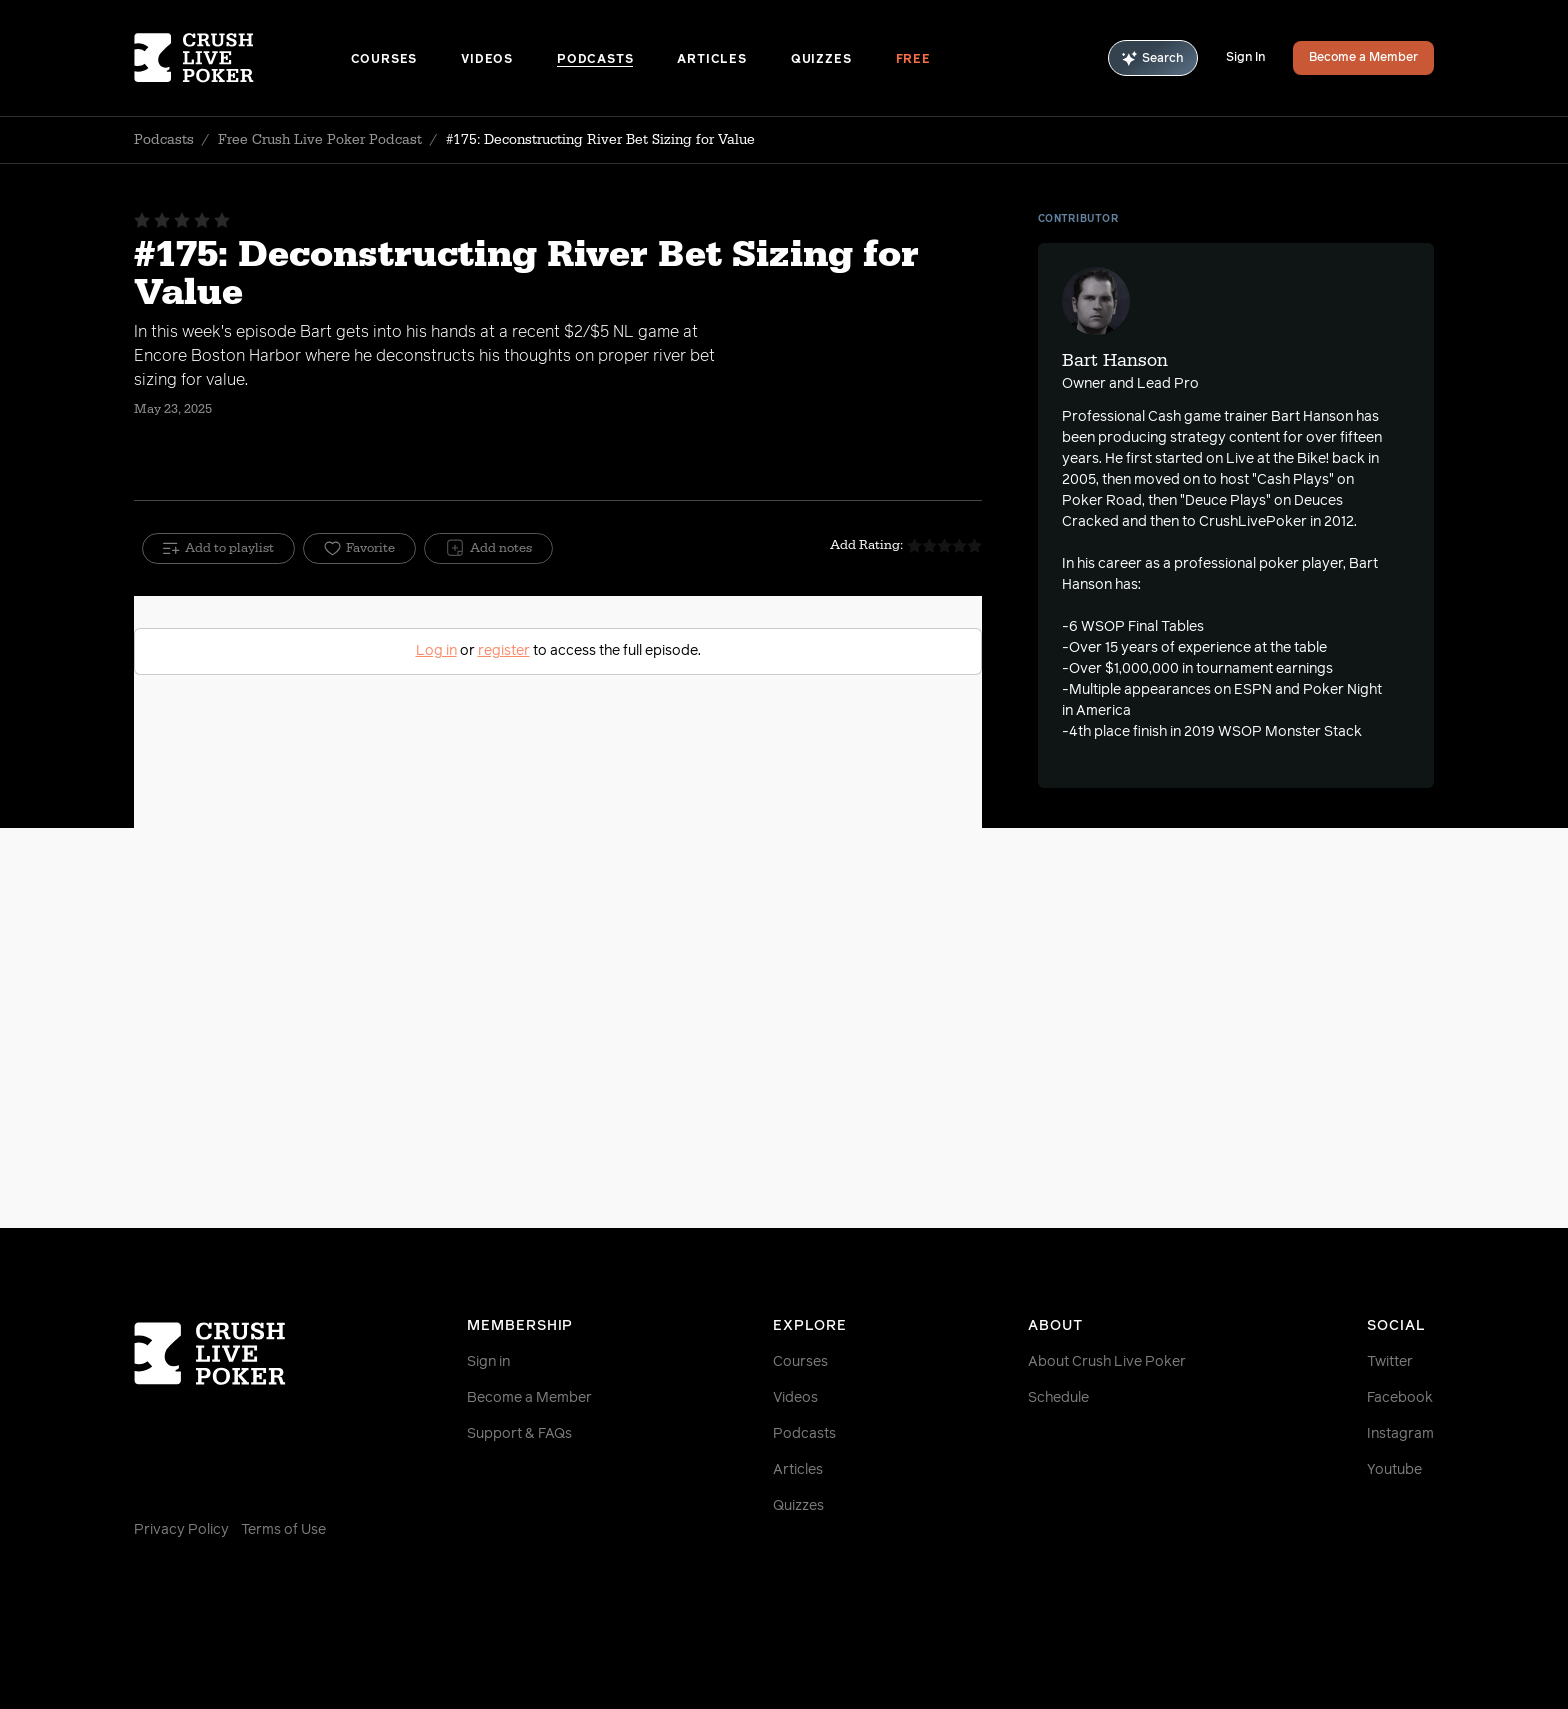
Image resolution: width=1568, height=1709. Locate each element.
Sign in (488, 1362)
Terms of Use (283, 1530)
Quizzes (821, 60)
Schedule (1058, 1398)
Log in (436, 651)
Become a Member (1363, 58)
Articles (711, 60)
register (504, 651)
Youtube (1394, 1470)
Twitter (1390, 1362)
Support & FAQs (519, 1434)
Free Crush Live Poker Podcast (320, 140)
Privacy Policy (181, 1530)
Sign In (1245, 58)
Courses (384, 60)
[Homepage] (242, 58)
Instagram (1400, 1434)
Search (1153, 58)
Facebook (1400, 1398)
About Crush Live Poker (1107, 1362)
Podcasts (595, 60)
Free (913, 60)
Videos (487, 60)
